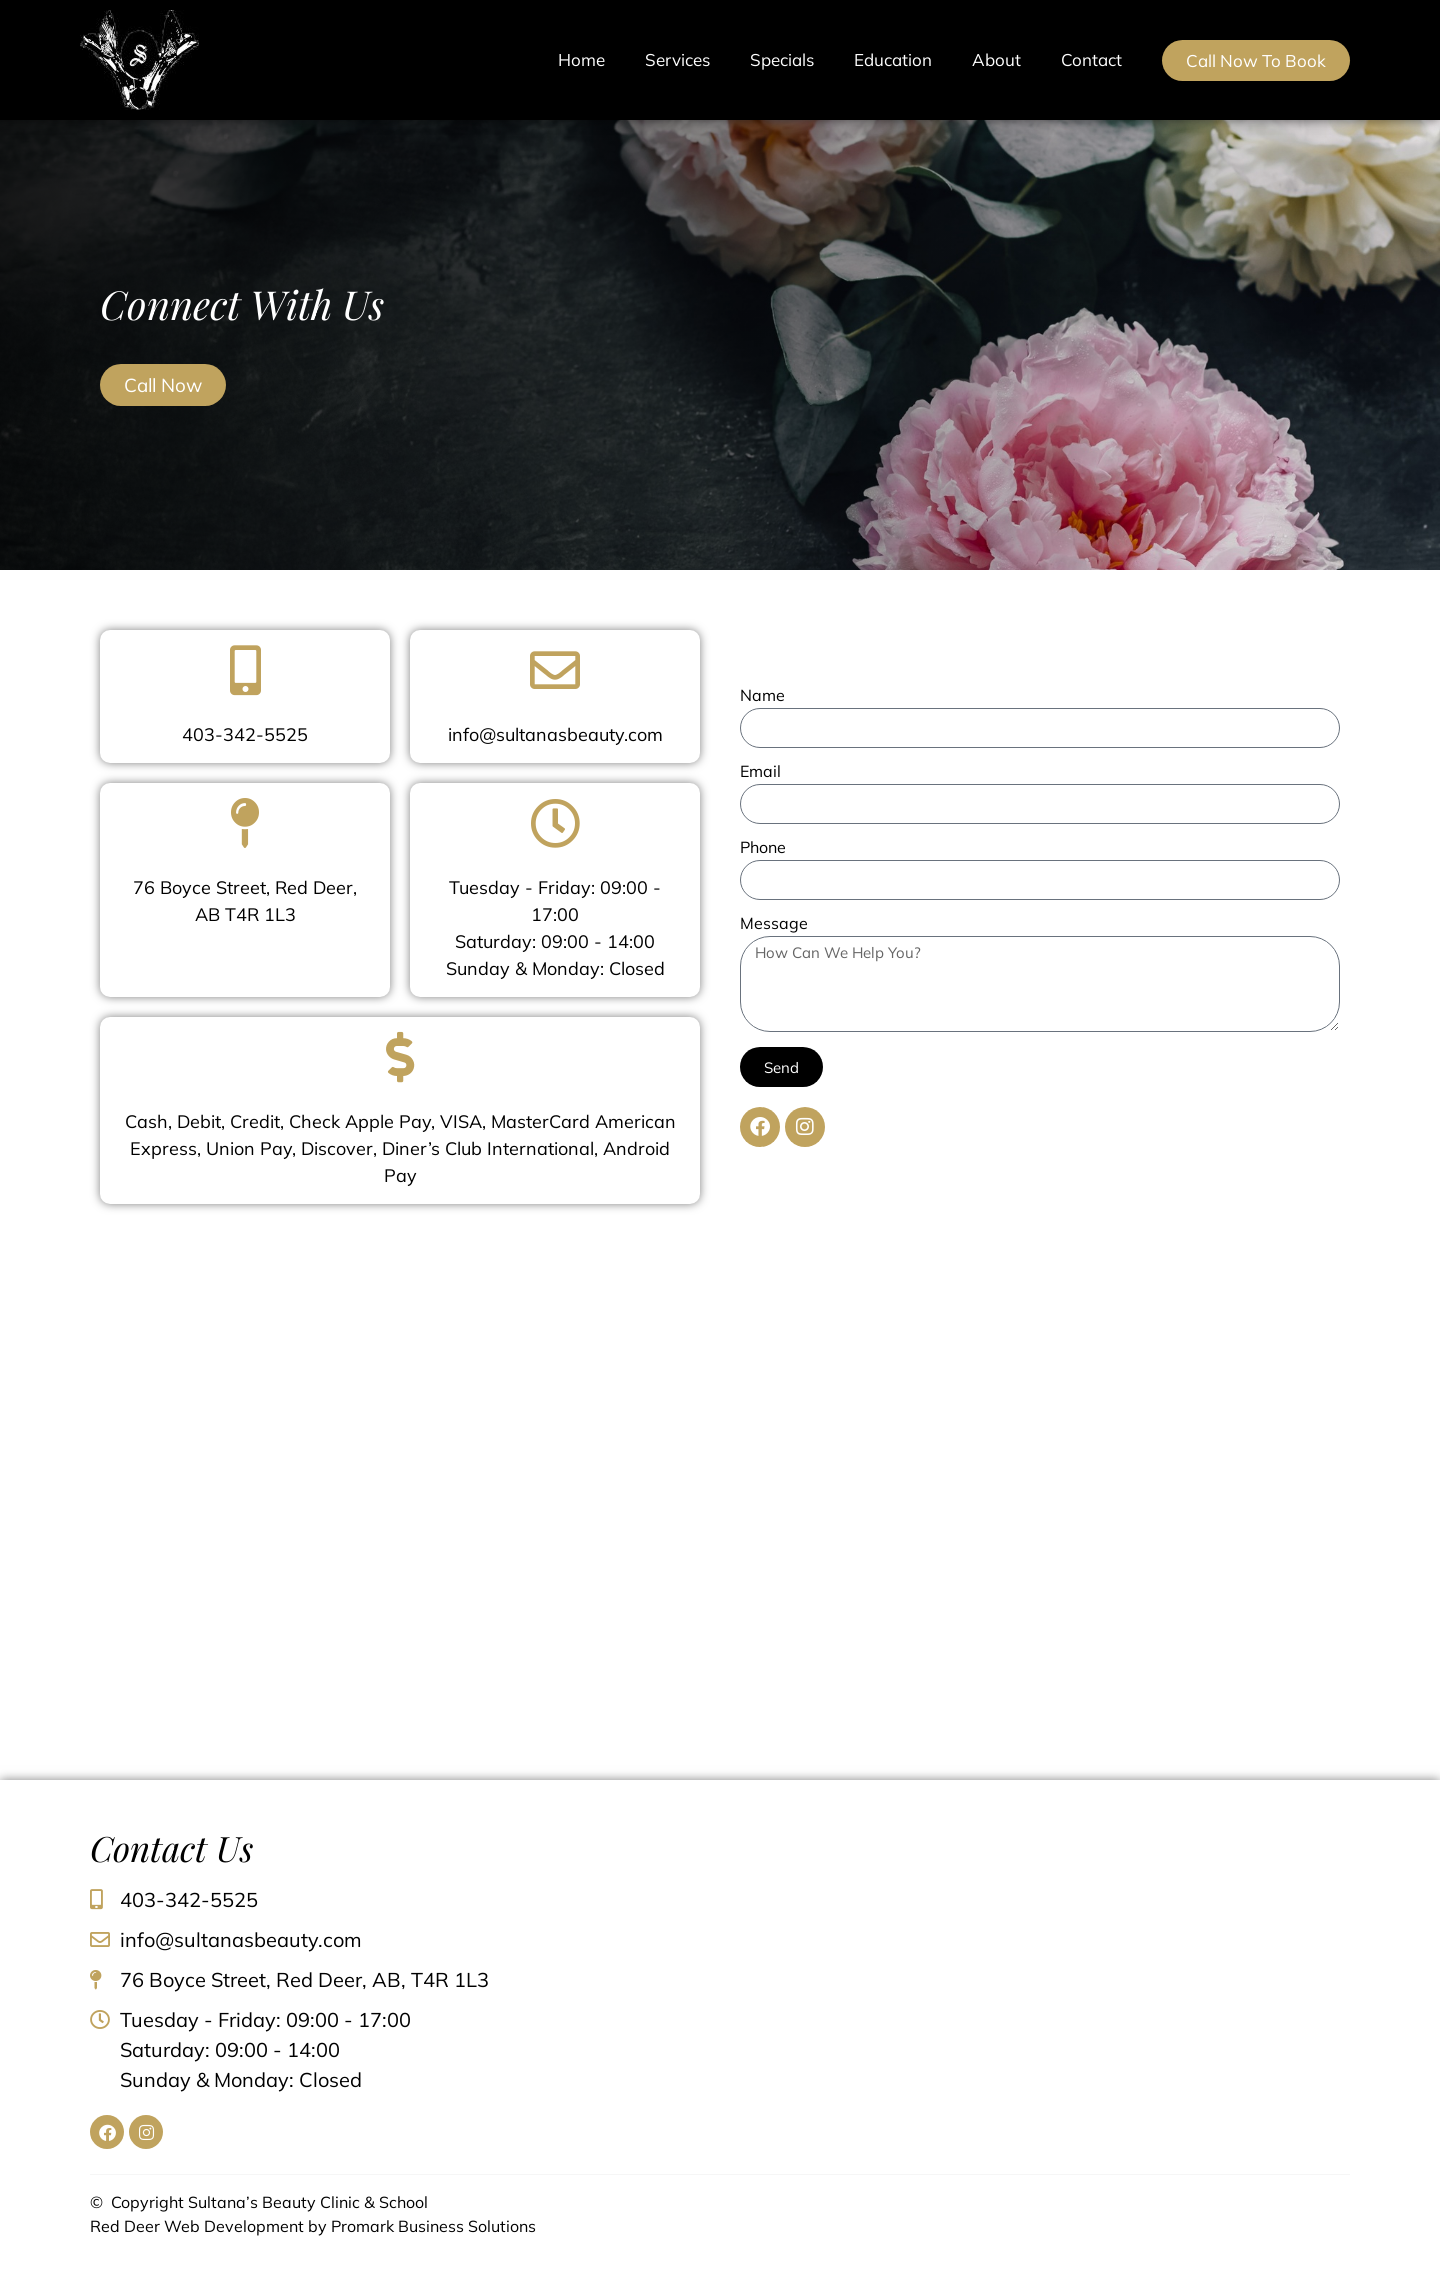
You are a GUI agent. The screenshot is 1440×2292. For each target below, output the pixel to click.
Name (762, 696)
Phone (763, 848)
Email (760, 772)
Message (774, 924)
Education (893, 59)
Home (581, 59)
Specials (782, 59)
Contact (1091, 59)
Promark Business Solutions (433, 2226)
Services (677, 59)
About (996, 59)
